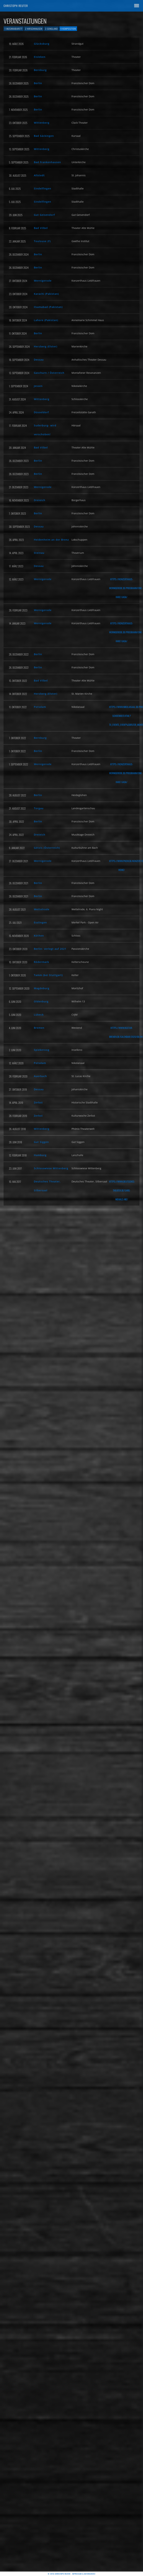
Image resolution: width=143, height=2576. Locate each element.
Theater (76, 57)
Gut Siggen (41, 1142)
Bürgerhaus (79, 500)
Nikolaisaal (78, 707)
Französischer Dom (83, 83)
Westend (77, 1027)
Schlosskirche (80, 399)
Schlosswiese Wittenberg (51, 1168)
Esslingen (40, 922)
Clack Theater (80, 122)
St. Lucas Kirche (81, 1076)
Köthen (39, 935)
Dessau (39, 359)
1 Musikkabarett (13, 28)
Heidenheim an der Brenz (51, 539)
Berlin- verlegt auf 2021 (50, 948)
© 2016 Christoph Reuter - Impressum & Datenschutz (71, 2573)
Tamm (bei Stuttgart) (48, 975)
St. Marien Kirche (82, 693)
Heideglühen (79, 795)
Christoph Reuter (16, 6)
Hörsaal (76, 425)
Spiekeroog (41, 1049)
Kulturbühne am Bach (85, 847)
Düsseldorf (41, 412)
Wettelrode (41, 909)
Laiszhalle (77, 1155)
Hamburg (40, 1155)
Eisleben (39, 57)
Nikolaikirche (79, 386)
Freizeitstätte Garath (84, 412)
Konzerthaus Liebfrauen (86, 280)
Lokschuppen (79, 539)
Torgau (39, 808)
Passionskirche (80, 948)
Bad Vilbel (41, 228)
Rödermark (41, 962)
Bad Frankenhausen (47, 162)
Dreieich (39, 500)
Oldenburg (41, 1001)
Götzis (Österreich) (47, 847)
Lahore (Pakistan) (46, 320)
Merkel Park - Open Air (85, 922)
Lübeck (39, 1014)
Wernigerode (43, 280)
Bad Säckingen (44, 136)
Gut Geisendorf (44, 214)
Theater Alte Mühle (83, 228)
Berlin (38, 83)
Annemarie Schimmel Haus (88, 320)
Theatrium (78, 552)
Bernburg (40, 70)
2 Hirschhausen (33, 28)
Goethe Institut (80, 241)
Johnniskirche (80, 526)
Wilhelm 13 (78, 1001)
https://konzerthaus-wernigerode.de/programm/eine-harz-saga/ (125, 588)
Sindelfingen (42, 188)
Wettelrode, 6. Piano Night (87, 909)
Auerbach (40, 1076)
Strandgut (77, 43)
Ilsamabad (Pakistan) (48, 307)
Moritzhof (77, 988)
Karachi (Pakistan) (46, 293)
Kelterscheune (80, 962)
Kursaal (76, 136)
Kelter (75, 975)
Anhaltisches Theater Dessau (89, 359)
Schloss (76, 935)
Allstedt (39, 175)
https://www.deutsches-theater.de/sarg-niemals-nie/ (122, 1190)
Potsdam (40, 707)
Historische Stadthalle (85, 1102)
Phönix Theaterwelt (83, 1128)
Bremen (39, 1027)
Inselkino (77, 1049)
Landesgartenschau (83, 808)
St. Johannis (79, 175)
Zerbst (38, 1102)
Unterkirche (79, 162)
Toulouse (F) (42, 241)
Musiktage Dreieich (83, 834)
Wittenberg (41, 122)
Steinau (39, 552)
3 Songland (51, 28)
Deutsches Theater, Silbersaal (89, 1181)
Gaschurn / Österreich (49, 372)
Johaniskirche (80, 1089)
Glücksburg (41, 43)
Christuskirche (80, 149)
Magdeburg (41, 988)
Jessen (38, 386)
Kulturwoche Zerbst (83, 1115)
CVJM (75, 1014)
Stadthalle (78, 188)
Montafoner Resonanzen (86, 372)
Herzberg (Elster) (45, 346)
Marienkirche (79, 346)
